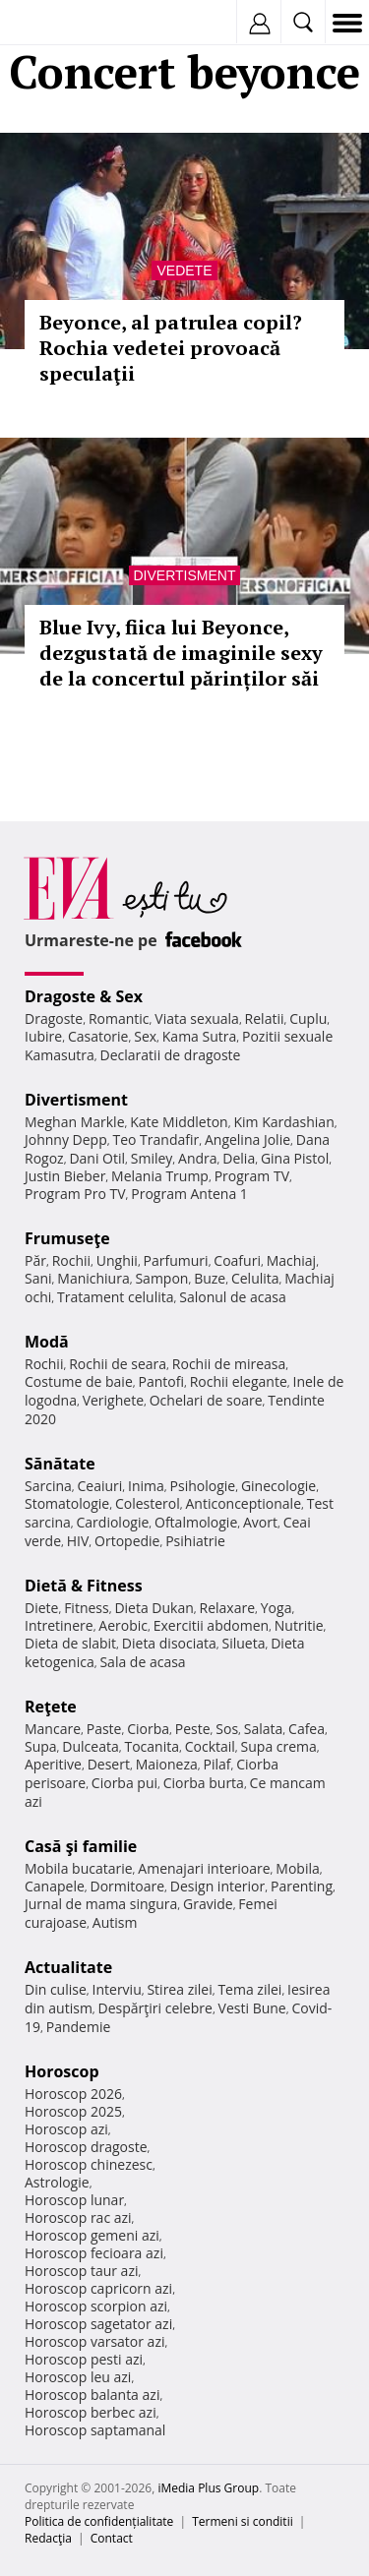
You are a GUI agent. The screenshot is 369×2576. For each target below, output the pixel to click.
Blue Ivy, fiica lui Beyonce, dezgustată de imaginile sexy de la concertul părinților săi (181, 652)
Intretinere (59, 1625)
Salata (263, 1728)
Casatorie (98, 1036)
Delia (238, 1158)
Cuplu (308, 1018)
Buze (209, 1278)
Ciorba (148, 1728)
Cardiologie (113, 1522)
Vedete (184, 270)
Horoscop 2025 (73, 2111)
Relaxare (228, 1607)
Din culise (56, 1989)
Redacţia (48, 2538)
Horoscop (62, 2071)
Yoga (276, 1607)
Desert (109, 1764)
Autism (115, 1922)
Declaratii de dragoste (170, 1055)
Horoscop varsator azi (94, 2341)
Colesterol (147, 1503)
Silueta (244, 1643)
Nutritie (299, 1625)
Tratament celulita (115, 1297)
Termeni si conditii (242, 2521)
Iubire (43, 1036)
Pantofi (160, 1381)
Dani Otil (97, 1158)
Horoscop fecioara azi (94, 2253)
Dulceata (90, 1746)
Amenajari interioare (204, 1868)
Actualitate (68, 1967)
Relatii (264, 1018)
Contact (112, 2538)
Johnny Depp (66, 1139)
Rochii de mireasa (228, 1363)
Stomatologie (67, 1503)
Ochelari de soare (206, 1400)
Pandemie (78, 2026)
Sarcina (48, 1485)
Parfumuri (176, 1260)
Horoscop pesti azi (84, 2359)
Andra (197, 1158)
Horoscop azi (66, 2129)
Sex (145, 1036)
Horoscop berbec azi (90, 2412)
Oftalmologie (195, 1522)
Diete (41, 1607)
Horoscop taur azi (81, 2270)
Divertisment (185, 575)
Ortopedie (126, 1540)
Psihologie (203, 1485)
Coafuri (237, 1260)
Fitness (86, 1607)
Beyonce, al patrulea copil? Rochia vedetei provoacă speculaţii (170, 348)
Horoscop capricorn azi (98, 2288)
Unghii (117, 1260)
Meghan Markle (75, 1121)
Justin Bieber (65, 1176)
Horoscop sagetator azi (98, 2323)
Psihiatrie (195, 1540)
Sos (226, 1728)
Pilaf (216, 1764)
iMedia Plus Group (208, 2488)
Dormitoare (128, 1886)
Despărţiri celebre (155, 2008)
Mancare (53, 1728)
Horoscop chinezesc (89, 2164)
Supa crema (279, 1746)
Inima (146, 1485)
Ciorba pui (124, 1782)
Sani (38, 1278)
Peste (193, 1728)
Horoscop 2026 (73, 2093)
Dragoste (54, 1018)
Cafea (306, 1728)
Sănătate (60, 1463)
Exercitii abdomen (211, 1625)
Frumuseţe (67, 1238)
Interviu (117, 1989)
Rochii (71, 1260)
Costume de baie (79, 1381)
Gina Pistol (295, 1158)
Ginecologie (278, 1485)
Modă (47, 1341)
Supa (41, 1746)
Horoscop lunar (74, 2199)
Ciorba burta (203, 1782)
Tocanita (151, 1746)
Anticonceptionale (243, 1503)
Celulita (255, 1278)
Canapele (55, 1886)
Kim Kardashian (283, 1121)
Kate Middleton (179, 1121)
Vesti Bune (252, 2008)
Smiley (152, 1158)
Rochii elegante (238, 1381)
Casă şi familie (81, 1846)
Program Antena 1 (189, 1193)
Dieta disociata (169, 1643)
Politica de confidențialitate (99, 2521)
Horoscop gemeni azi (92, 2235)
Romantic (119, 1018)
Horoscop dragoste (86, 2146)
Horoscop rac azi (78, 2217)
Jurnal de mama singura (101, 1903)
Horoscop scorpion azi (96, 2306)
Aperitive (53, 1764)
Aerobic (123, 1625)
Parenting (302, 1886)
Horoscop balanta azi (92, 2394)
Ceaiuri (100, 1485)
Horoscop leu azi (78, 2376)
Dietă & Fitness (84, 1585)
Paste (104, 1728)
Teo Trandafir (155, 1139)
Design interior (217, 1886)
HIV (78, 1540)
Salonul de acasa (232, 1297)
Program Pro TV (75, 1193)
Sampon (161, 1278)
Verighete (113, 1400)
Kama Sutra (199, 1036)
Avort (260, 1522)
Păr (35, 1260)
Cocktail (210, 1746)
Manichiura (93, 1278)
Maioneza (167, 1764)
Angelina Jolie (247, 1139)
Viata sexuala (196, 1018)
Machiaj (292, 1260)
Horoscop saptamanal (95, 2430)
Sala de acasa (142, 1661)
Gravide (208, 1903)
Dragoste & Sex (84, 996)
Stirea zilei (179, 1989)
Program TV (252, 1176)
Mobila (297, 1868)
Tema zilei (249, 1989)
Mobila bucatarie (79, 1868)
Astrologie (57, 2182)
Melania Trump (160, 1176)
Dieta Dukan (153, 1607)
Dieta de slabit (70, 1643)
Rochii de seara (117, 1363)
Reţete (51, 1706)
